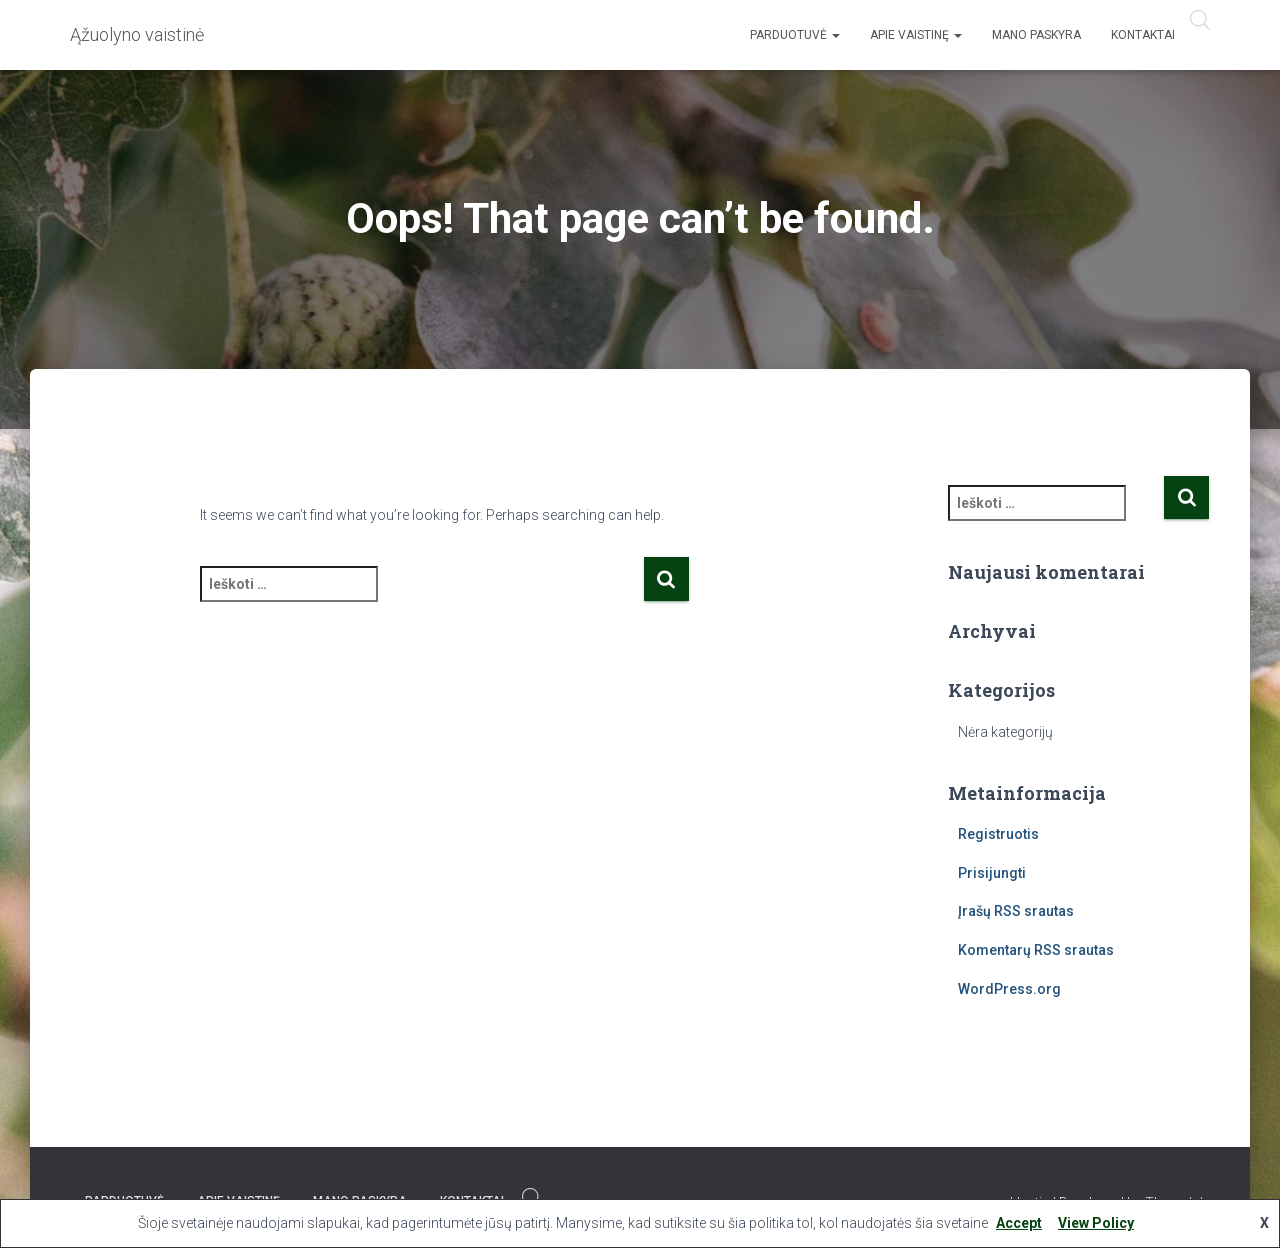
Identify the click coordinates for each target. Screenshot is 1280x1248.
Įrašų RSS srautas (1016, 911)
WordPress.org (1009, 989)
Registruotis (998, 834)
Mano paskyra (1036, 35)
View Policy (1096, 1223)
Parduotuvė (795, 35)
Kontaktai (1143, 35)
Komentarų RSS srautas (1036, 950)
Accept (1019, 1223)
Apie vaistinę (916, 35)
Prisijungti (992, 873)
